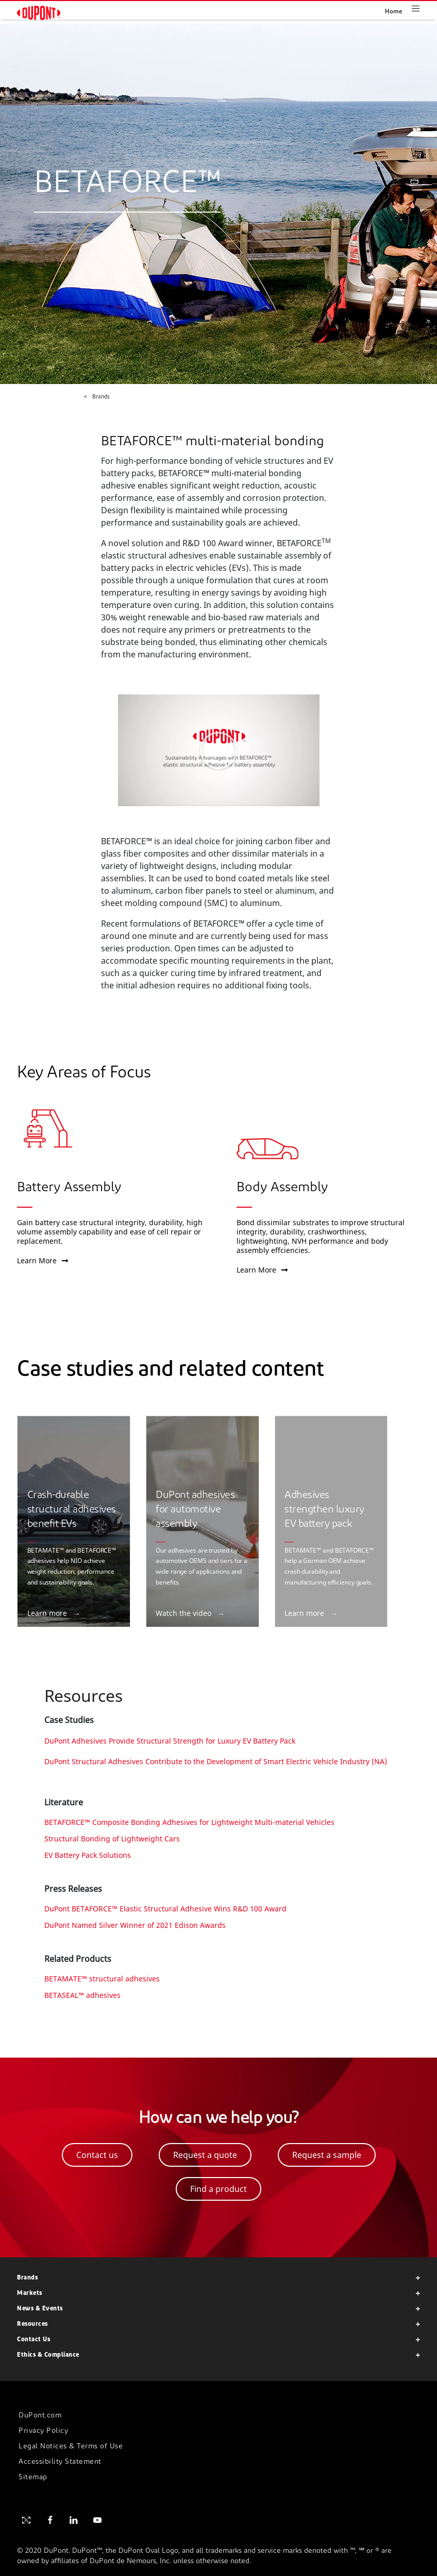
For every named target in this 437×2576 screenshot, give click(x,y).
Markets (29, 2293)
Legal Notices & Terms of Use (71, 2446)
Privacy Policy (43, 2431)
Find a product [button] (218, 2189)
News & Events (40, 2309)
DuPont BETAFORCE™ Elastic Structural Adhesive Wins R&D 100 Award (165, 1908)
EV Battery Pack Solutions (87, 1855)
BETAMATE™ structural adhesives (102, 1978)
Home (393, 12)
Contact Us (33, 2340)
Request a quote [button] (205, 2155)
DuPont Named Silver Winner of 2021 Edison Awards (135, 1925)
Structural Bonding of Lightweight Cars (112, 1838)
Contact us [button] (97, 2155)
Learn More (42, 1260)
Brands (27, 2278)
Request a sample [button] (326, 2155)
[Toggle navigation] (424, 8)
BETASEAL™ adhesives (82, 1995)
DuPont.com (40, 2416)
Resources (32, 2324)
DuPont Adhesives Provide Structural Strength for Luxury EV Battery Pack (169, 1741)
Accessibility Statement (60, 2462)
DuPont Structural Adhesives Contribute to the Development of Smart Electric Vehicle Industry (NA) (215, 1761)
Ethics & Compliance (48, 2355)
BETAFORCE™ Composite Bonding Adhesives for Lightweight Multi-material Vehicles (189, 1822)
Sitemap (33, 2477)
